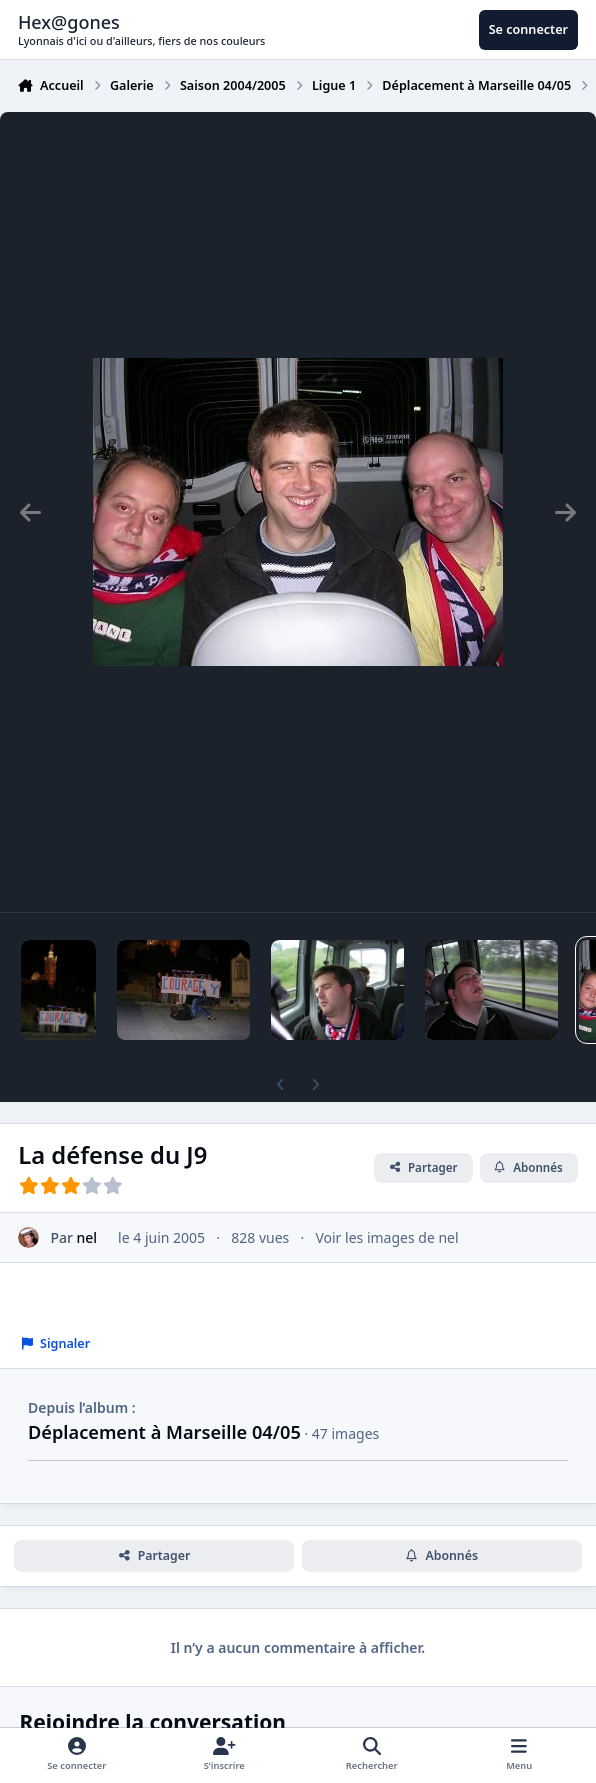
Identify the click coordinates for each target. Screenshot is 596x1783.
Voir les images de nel (386, 1237)
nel (87, 1237)
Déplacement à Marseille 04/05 (164, 1432)
